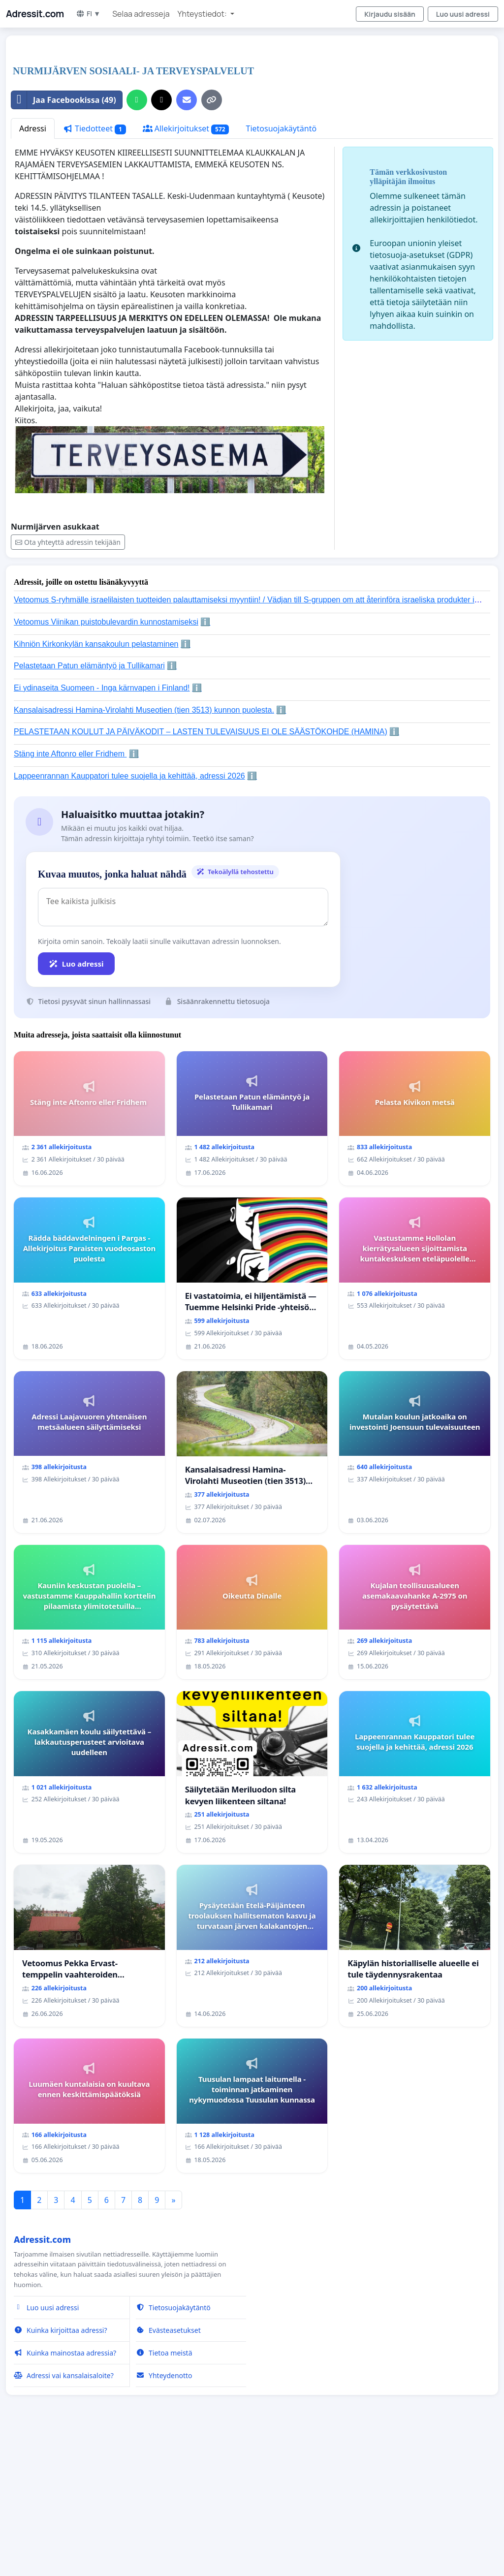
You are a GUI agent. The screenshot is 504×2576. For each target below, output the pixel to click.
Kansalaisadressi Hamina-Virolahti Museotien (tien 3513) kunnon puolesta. (144, 710)
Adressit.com (35, 13)
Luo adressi (76, 964)
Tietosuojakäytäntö (281, 128)
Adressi (32, 128)
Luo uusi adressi (463, 14)
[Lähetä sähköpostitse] (186, 100)
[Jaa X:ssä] (161, 100)
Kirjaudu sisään (389, 14)
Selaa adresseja (140, 13)
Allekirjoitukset (186, 128)
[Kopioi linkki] (211, 100)
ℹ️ (205, 622)
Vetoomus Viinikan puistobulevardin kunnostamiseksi (106, 622)
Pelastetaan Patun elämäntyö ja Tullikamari (89, 665)
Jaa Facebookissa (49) (63, 100)
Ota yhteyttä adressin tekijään (68, 542)
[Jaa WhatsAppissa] (136, 100)
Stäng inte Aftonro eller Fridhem (70, 754)
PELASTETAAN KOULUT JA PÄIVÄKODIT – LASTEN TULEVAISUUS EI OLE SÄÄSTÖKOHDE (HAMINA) (200, 731)
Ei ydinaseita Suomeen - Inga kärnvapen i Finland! (102, 688)
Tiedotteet (94, 128)
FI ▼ (88, 13)
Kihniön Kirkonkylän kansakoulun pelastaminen (96, 644)
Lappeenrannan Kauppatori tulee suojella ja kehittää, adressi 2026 (129, 776)
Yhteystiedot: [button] (203, 13)
